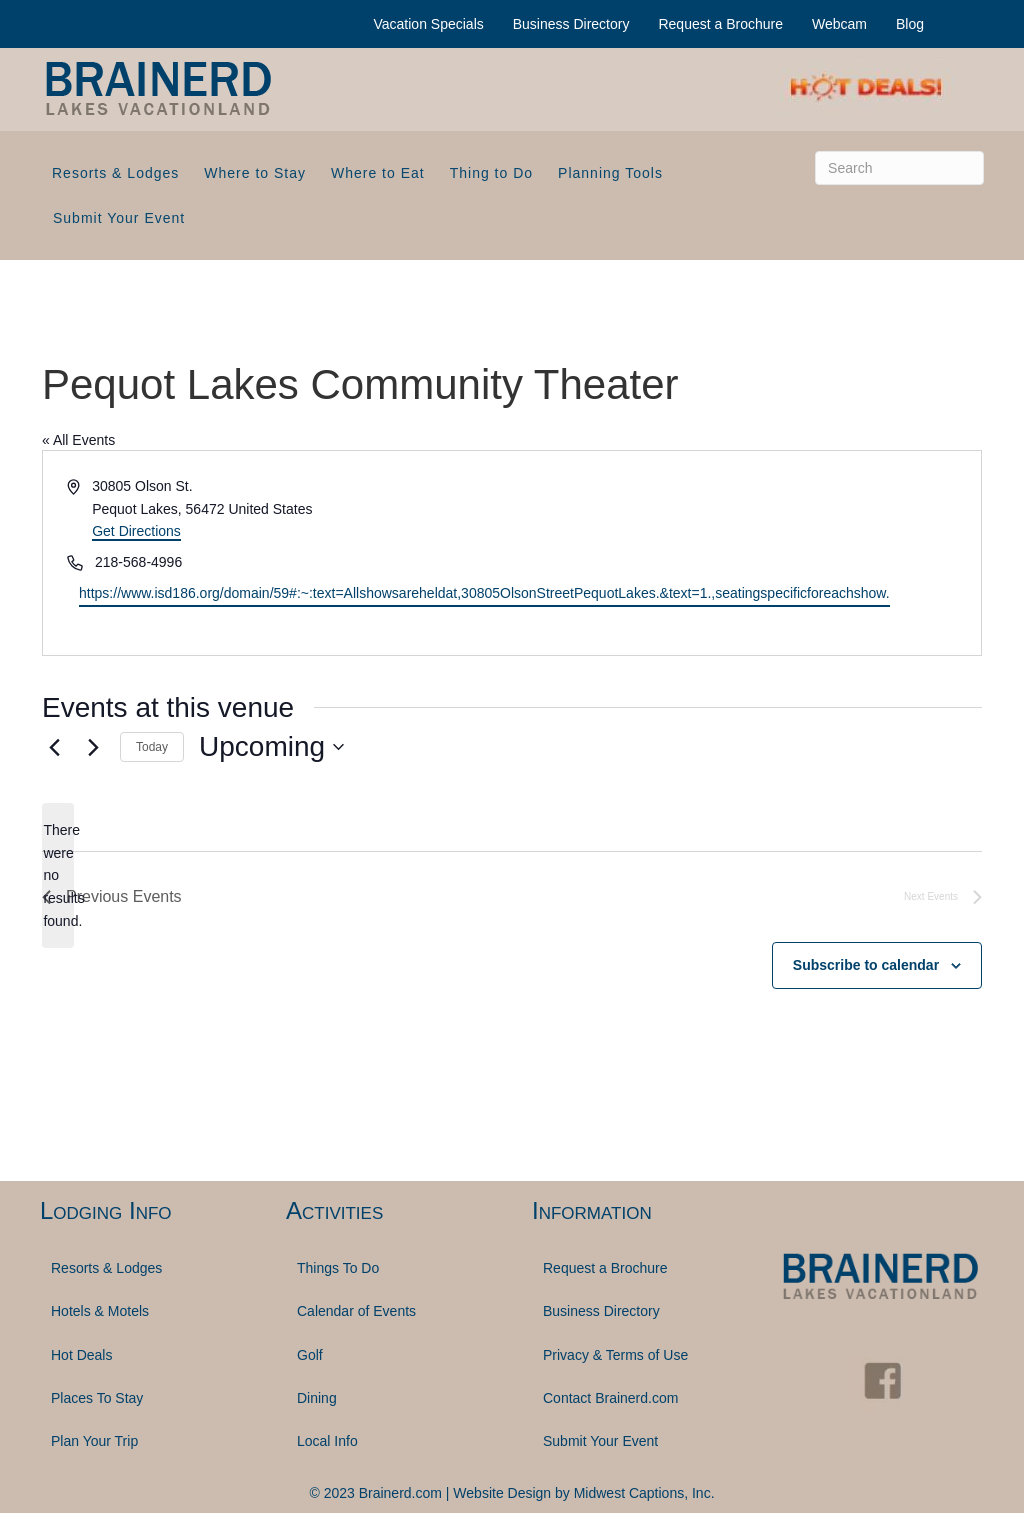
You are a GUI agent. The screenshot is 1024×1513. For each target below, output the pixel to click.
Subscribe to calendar (866, 965)
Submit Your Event (119, 218)
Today (152, 747)
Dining (317, 1398)
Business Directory (571, 24)
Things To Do (338, 1268)
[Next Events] (93, 747)
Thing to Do (491, 173)
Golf (310, 1355)
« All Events (78, 440)
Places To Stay (97, 1398)
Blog (910, 24)
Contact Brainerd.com (610, 1398)
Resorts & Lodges (115, 173)
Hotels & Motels (100, 1311)
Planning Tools (610, 173)
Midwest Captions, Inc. (644, 1493)
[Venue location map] (745, 552)
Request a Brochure (720, 24)
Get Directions (136, 531)
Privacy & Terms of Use (615, 1355)
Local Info (327, 1441)
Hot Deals (81, 1355)
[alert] (58, 875)
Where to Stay (255, 173)
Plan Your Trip (94, 1441)
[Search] (899, 168)
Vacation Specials (429, 24)
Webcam (839, 24)
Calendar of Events (356, 1311)
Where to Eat (378, 173)
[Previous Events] (54, 747)
